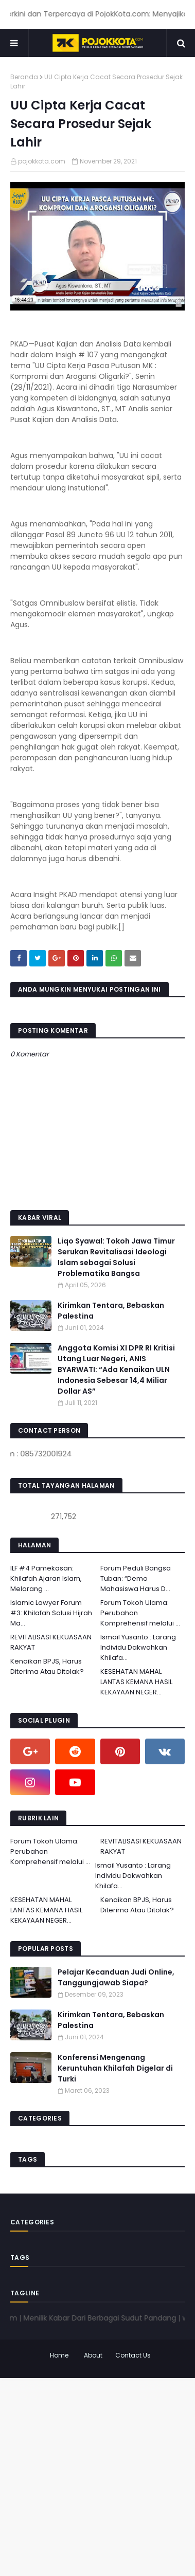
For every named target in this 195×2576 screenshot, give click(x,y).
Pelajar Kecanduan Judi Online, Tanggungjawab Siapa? (116, 1977)
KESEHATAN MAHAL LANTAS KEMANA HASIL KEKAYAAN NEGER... (136, 1682)
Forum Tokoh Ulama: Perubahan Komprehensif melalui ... (140, 1613)
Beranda (24, 76)
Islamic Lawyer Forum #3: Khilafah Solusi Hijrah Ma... (51, 1613)
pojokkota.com (41, 161)
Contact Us (133, 2355)
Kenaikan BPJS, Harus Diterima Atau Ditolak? (47, 1666)
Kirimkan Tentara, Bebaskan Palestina (111, 1310)
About (93, 2355)
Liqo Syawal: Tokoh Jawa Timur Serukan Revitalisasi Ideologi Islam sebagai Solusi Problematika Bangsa (116, 1257)
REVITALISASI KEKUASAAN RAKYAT (51, 1642)
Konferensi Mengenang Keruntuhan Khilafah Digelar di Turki (115, 2068)
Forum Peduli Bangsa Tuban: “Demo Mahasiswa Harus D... (135, 1578)
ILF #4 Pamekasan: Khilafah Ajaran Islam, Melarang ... (46, 1578)
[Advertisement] (97, 2475)
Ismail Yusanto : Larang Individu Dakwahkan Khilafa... (138, 1647)
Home (59, 2355)
